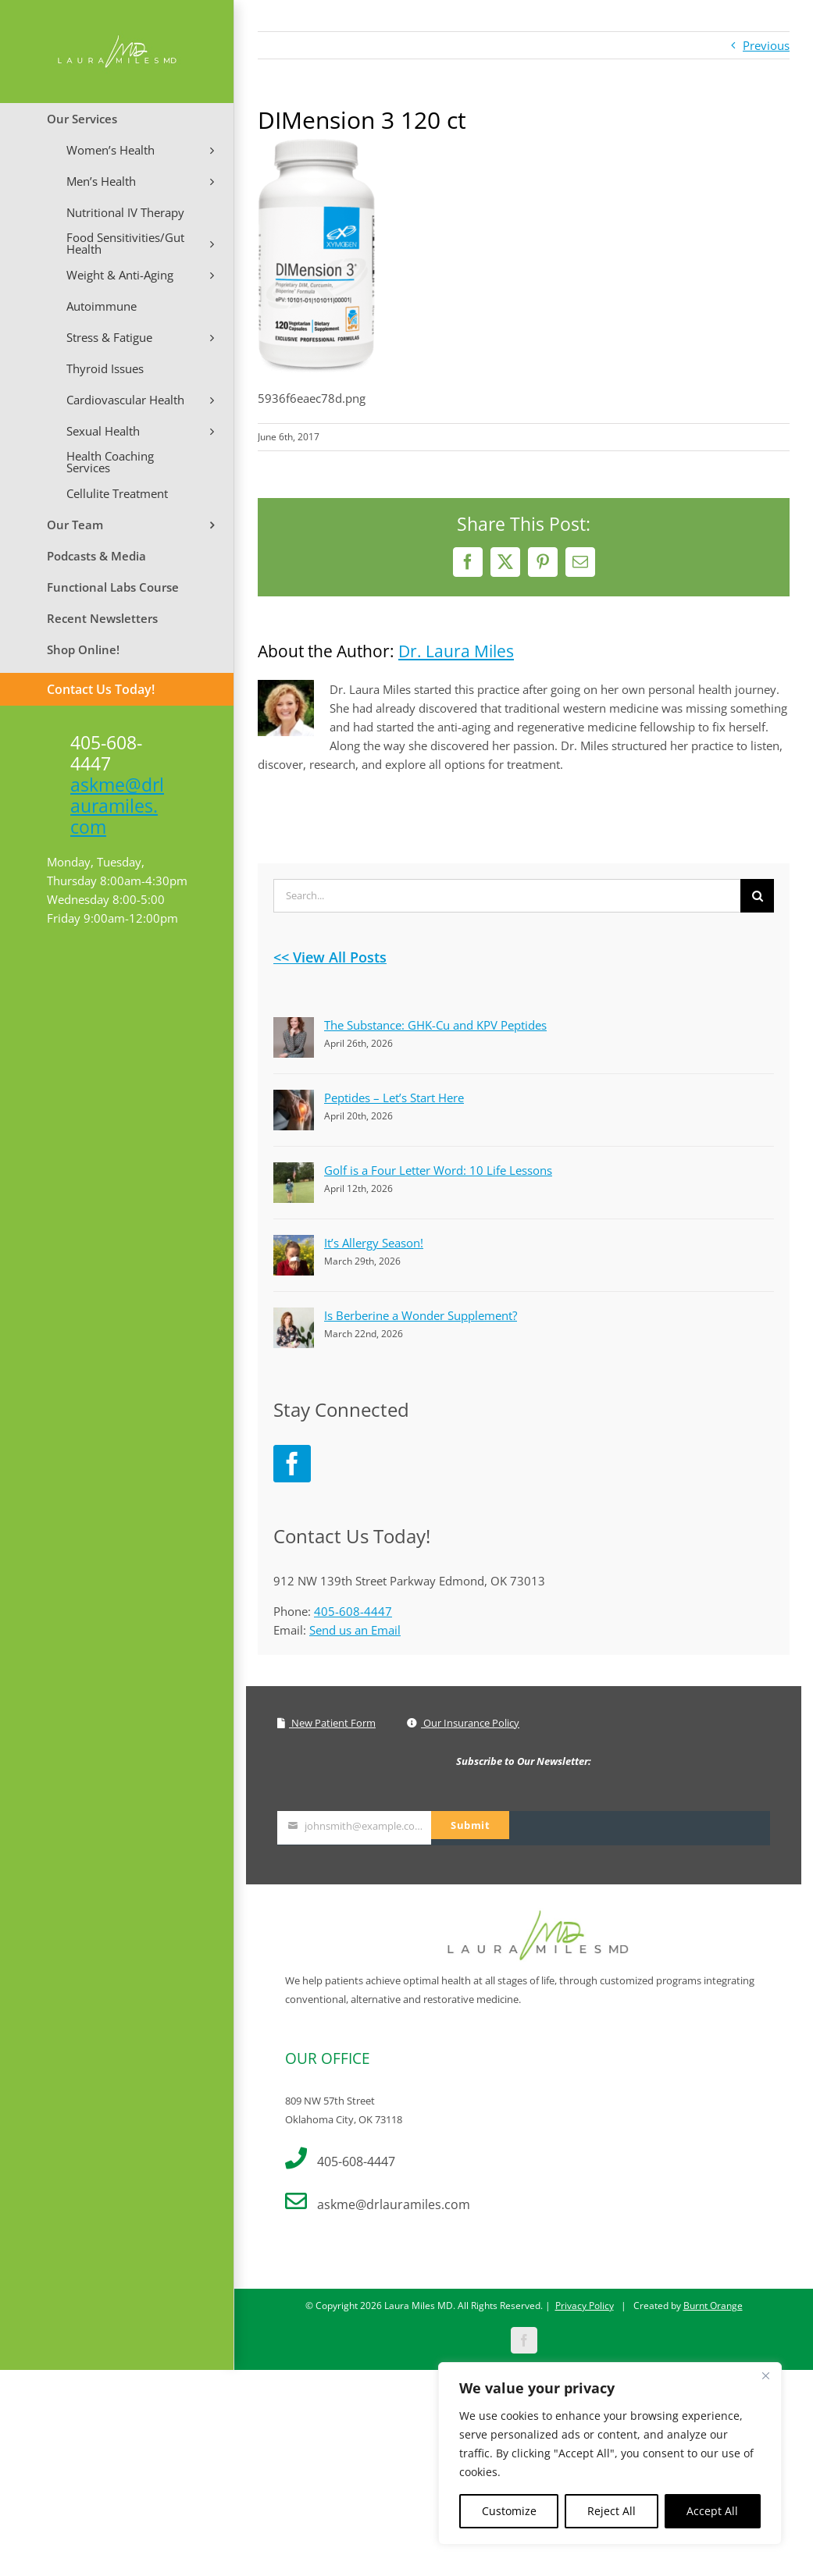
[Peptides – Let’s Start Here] (293, 1099)
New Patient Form (326, 1723)
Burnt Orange (713, 2279)
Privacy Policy (584, 2279)
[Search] (757, 896)
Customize (509, 2510)
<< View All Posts (330, 957)
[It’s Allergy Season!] (293, 1244)
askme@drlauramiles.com (117, 805)
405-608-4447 (353, 1611)
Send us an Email (355, 1630)
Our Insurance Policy (463, 1723)
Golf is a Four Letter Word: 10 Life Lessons (438, 1170)
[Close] (765, 2375)
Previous (766, 45)
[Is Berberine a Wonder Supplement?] (293, 1317)
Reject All (611, 2510)
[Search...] (506, 896)
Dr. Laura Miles (456, 651)
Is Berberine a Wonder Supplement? (420, 1315)
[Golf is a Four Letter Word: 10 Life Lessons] (293, 1171)
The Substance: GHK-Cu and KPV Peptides (435, 1025)
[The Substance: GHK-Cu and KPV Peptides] (293, 1026)
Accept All (712, 2510)
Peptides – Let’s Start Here (394, 1097)
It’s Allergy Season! (373, 1243)
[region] (610, 2453)
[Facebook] (292, 1463)
